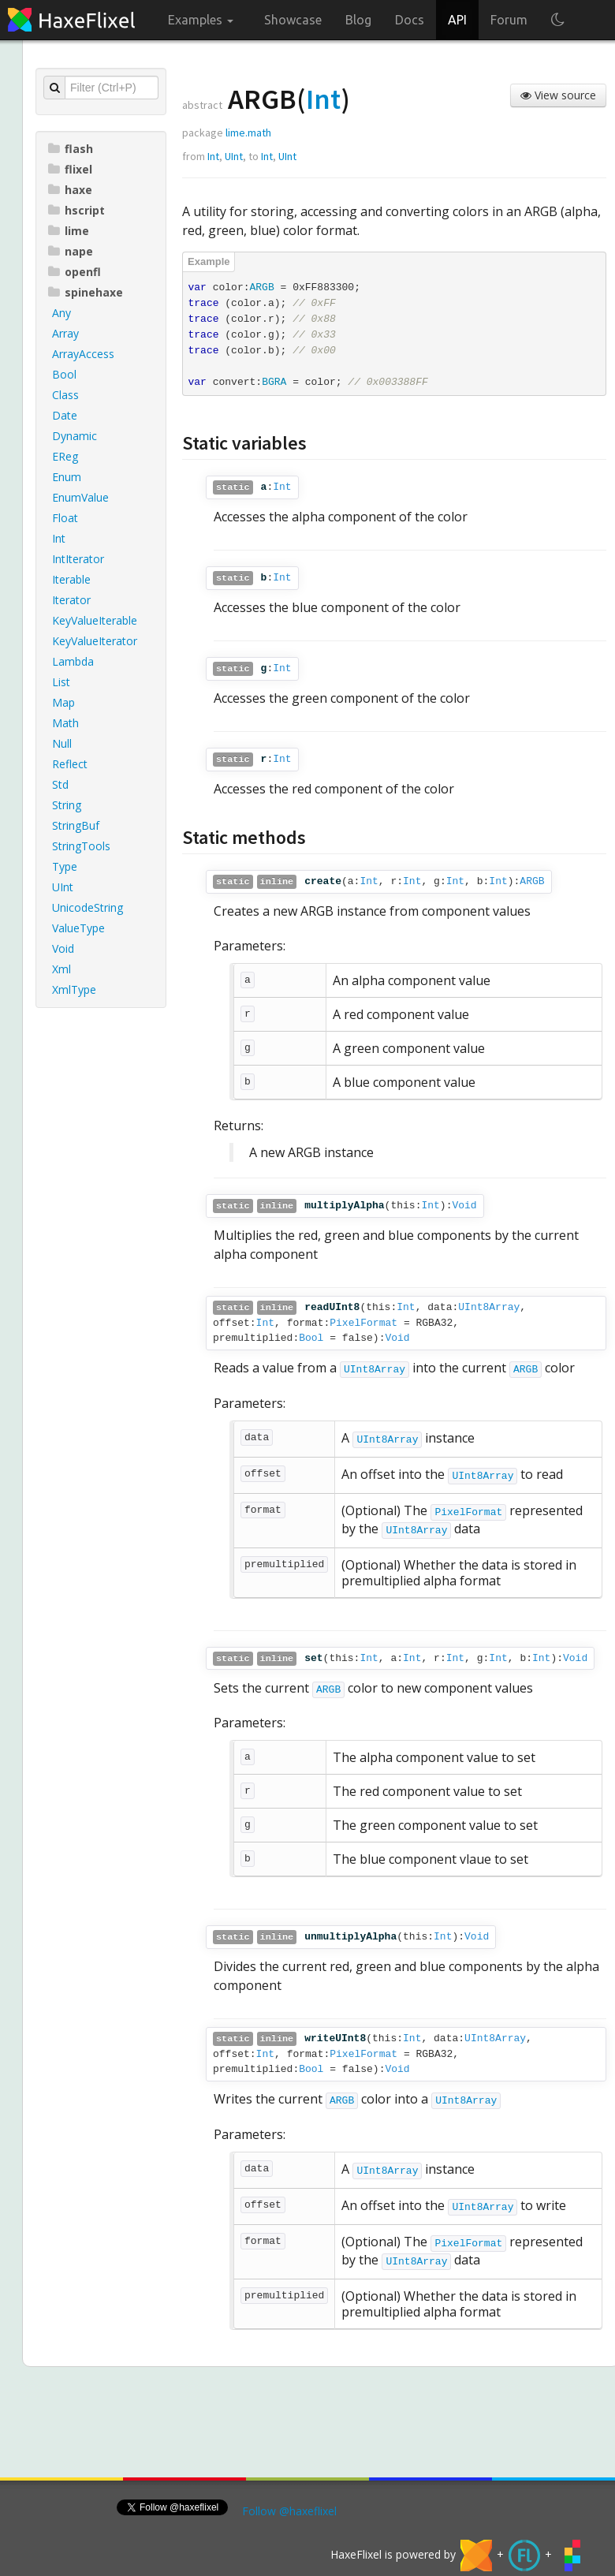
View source (558, 95)
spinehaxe (85, 292)
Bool (64, 374)
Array (65, 333)
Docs (409, 20)
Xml (61, 968)
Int (58, 538)
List (61, 681)
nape (70, 251)
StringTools (81, 845)
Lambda (73, 661)
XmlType (74, 989)
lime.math (248, 132)
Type (64, 866)
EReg (65, 456)
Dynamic (74, 435)
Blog (358, 20)
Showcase (293, 20)
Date (64, 415)
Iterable (71, 579)
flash (70, 148)
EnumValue (80, 497)
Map (63, 702)
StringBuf (75, 825)
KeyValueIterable (94, 620)
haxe (70, 189)
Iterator (71, 599)
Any (61, 312)
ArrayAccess (83, 353)
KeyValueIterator (94, 640)
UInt (62, 886)
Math (65, 722)
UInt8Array (489, 1307)
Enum (66, 476)
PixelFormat (363, 1323)
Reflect (70, 763)
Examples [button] (200, 20)
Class (65, 394)
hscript (76, 210)
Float (65, 517)
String (66, 804)
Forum (508, 20)
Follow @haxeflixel (289, 2510)
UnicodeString (87, 907)
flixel (70, 169)
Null (62, 743)
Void (63, 948)
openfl (74, 271)
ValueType (78, 927)
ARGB (532, 881)
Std (60, 784)
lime (68, 230)
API (457, 20)
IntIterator (78, 558)
